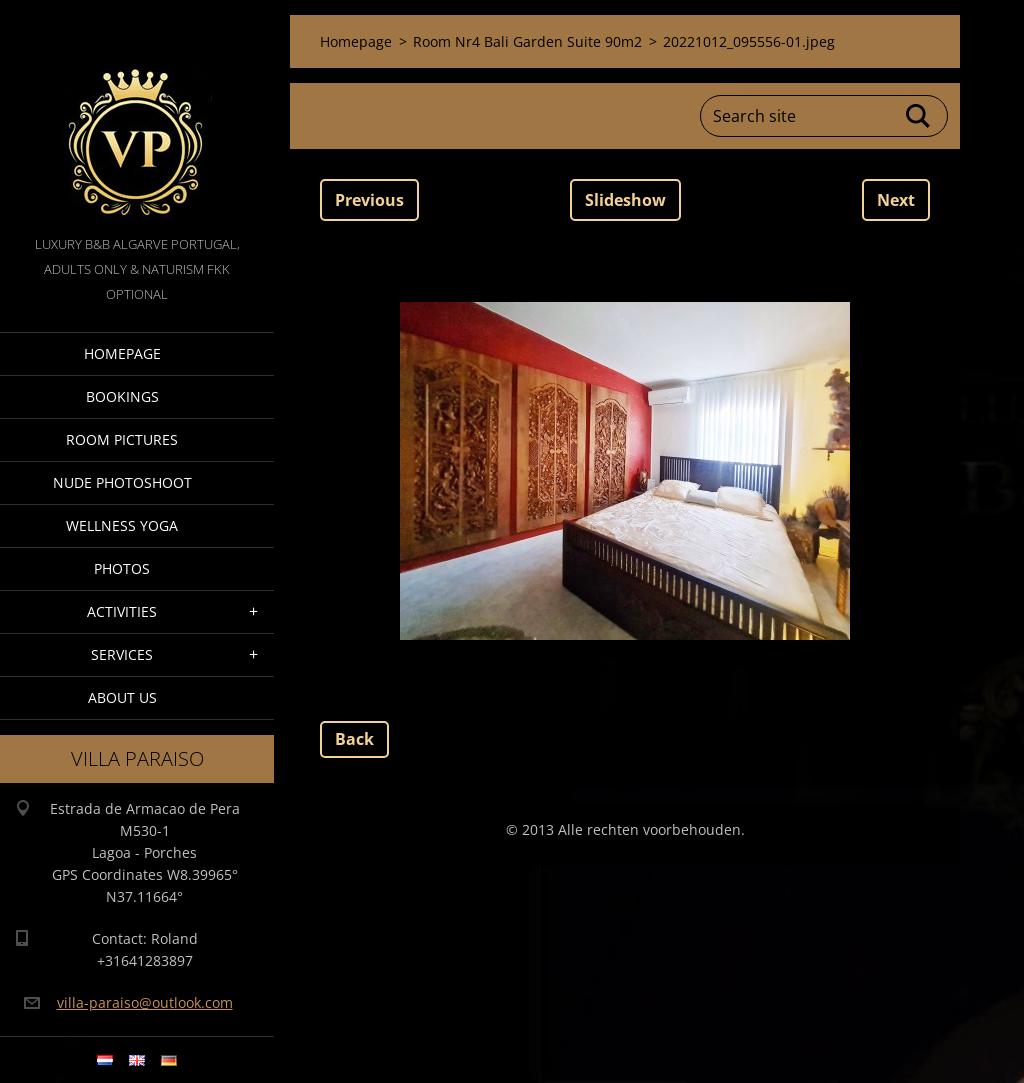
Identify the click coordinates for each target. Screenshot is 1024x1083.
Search (919, 116)
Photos (122, 568)
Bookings (122, 396)
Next (896, 200)
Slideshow (625, 200)
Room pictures (122, 439)
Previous (369, 200)
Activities (122, 611)
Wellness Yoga (122, 525)
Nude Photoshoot (122, 482)
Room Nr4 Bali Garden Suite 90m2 (527, 41)
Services (122, 654)
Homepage (122, 353)
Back (354, 739)
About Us (122, 697)
